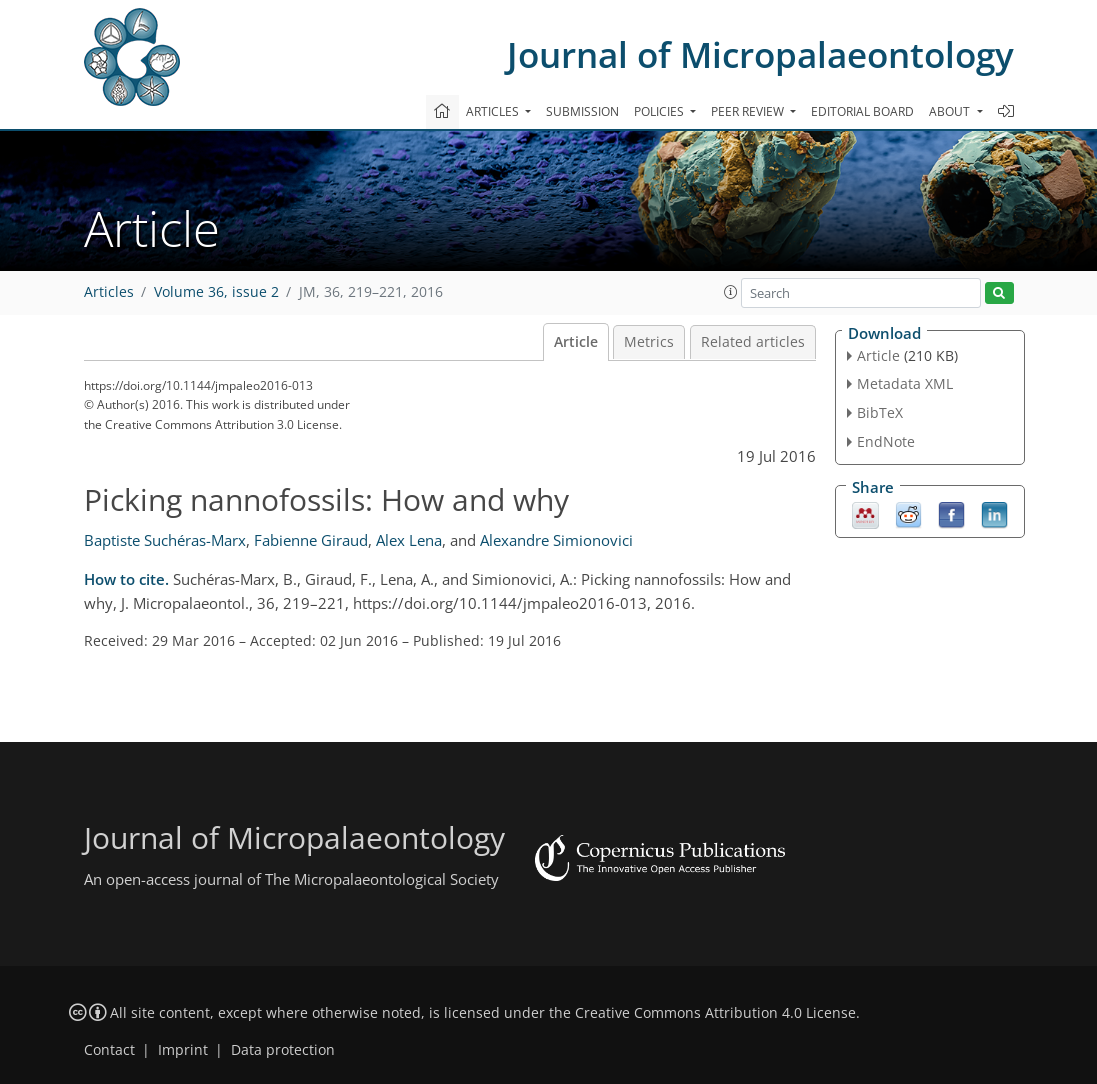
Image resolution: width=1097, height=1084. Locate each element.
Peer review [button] (749, 111)
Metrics (649, 342)
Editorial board (862, 111)
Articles (109, 292)
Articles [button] (494, 111)
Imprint (183, 1050)
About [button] (951, 111)
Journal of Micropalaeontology (760, 54)
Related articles (753, 342)
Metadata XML (905, 383)
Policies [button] (660, 111)
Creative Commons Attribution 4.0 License (715, 1013)
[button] (731, 292)
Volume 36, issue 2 (216, 292)
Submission (582, 111)
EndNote (886, 441)
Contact (109, 1050)
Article (576, 342)
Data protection (283, 1050)
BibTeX (880, 412)
